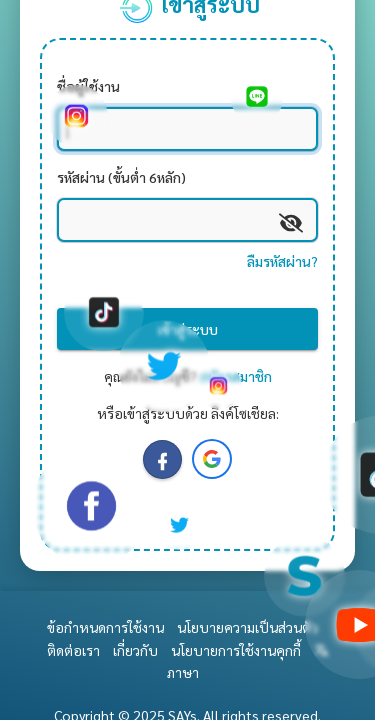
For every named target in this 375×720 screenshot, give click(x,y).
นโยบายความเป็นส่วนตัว (247, 627)
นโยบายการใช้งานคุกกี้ (236, 650)
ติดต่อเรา (73, 650)
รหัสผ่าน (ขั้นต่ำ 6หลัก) (121, 177)
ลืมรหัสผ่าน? (282, 261)
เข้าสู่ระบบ (188, 329)
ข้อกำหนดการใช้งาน (105, 627)
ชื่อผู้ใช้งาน (88, 86)
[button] (212, 459)
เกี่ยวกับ (135, 650)
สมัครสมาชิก (236, 376)
